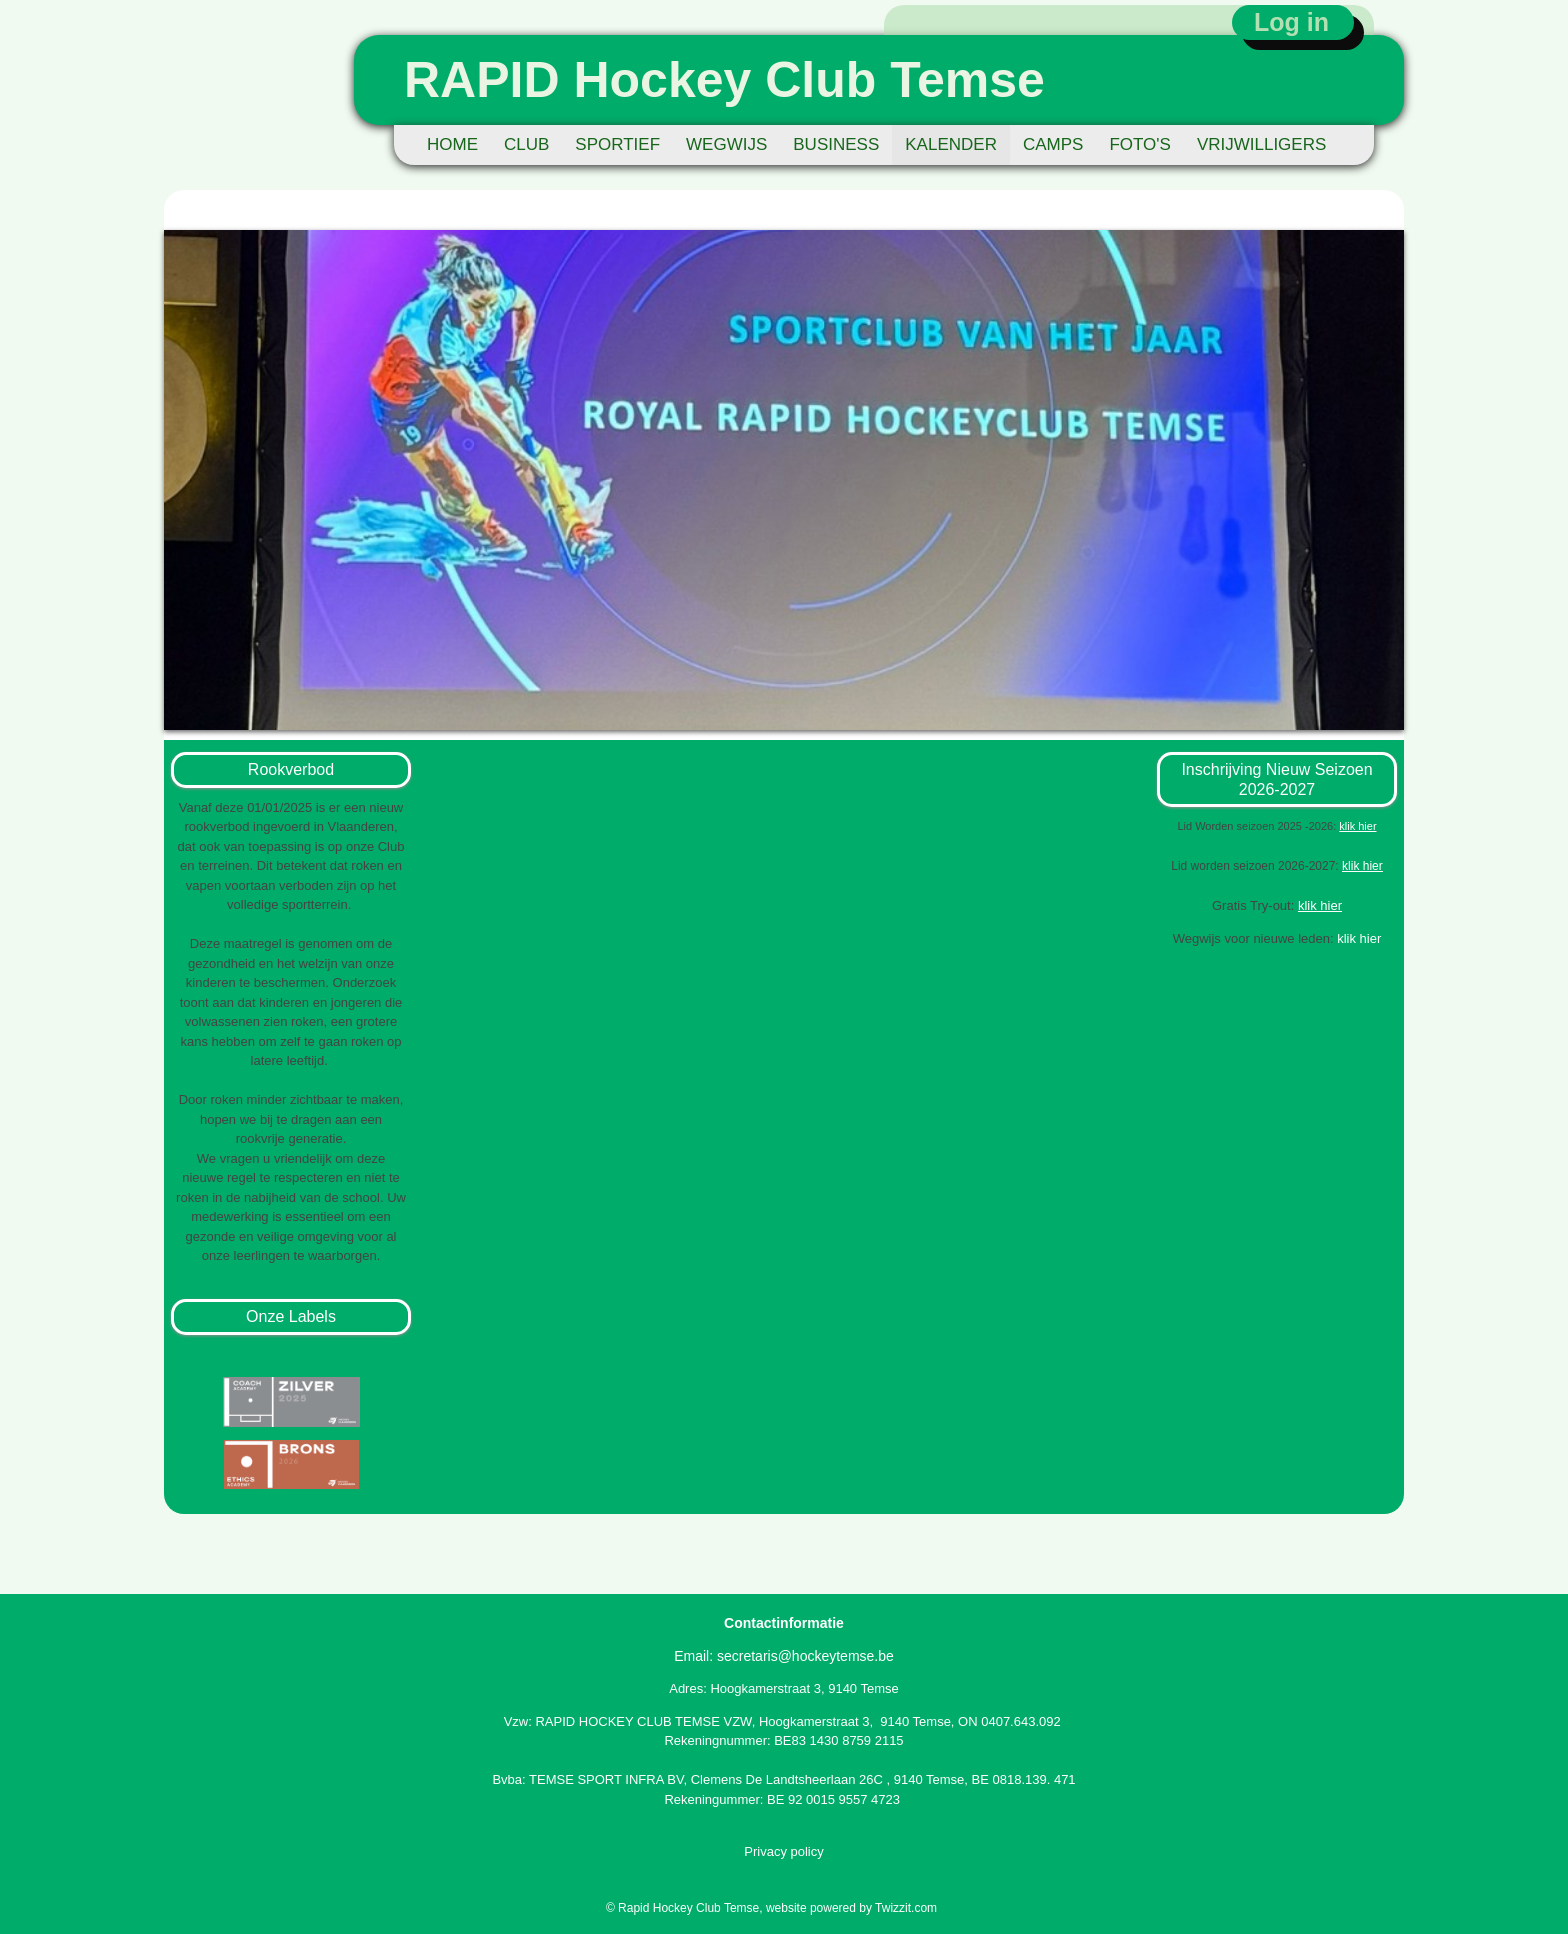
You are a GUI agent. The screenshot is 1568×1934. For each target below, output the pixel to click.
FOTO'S (1140, 144)
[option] (784, 480)
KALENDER (951, 144)
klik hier (1362, 866)
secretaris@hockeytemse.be (805, 1656)
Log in (1291, 22)
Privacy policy (783, 1851)
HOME (452, 144)
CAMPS (1053, 144)
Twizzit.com (906, 1908)
